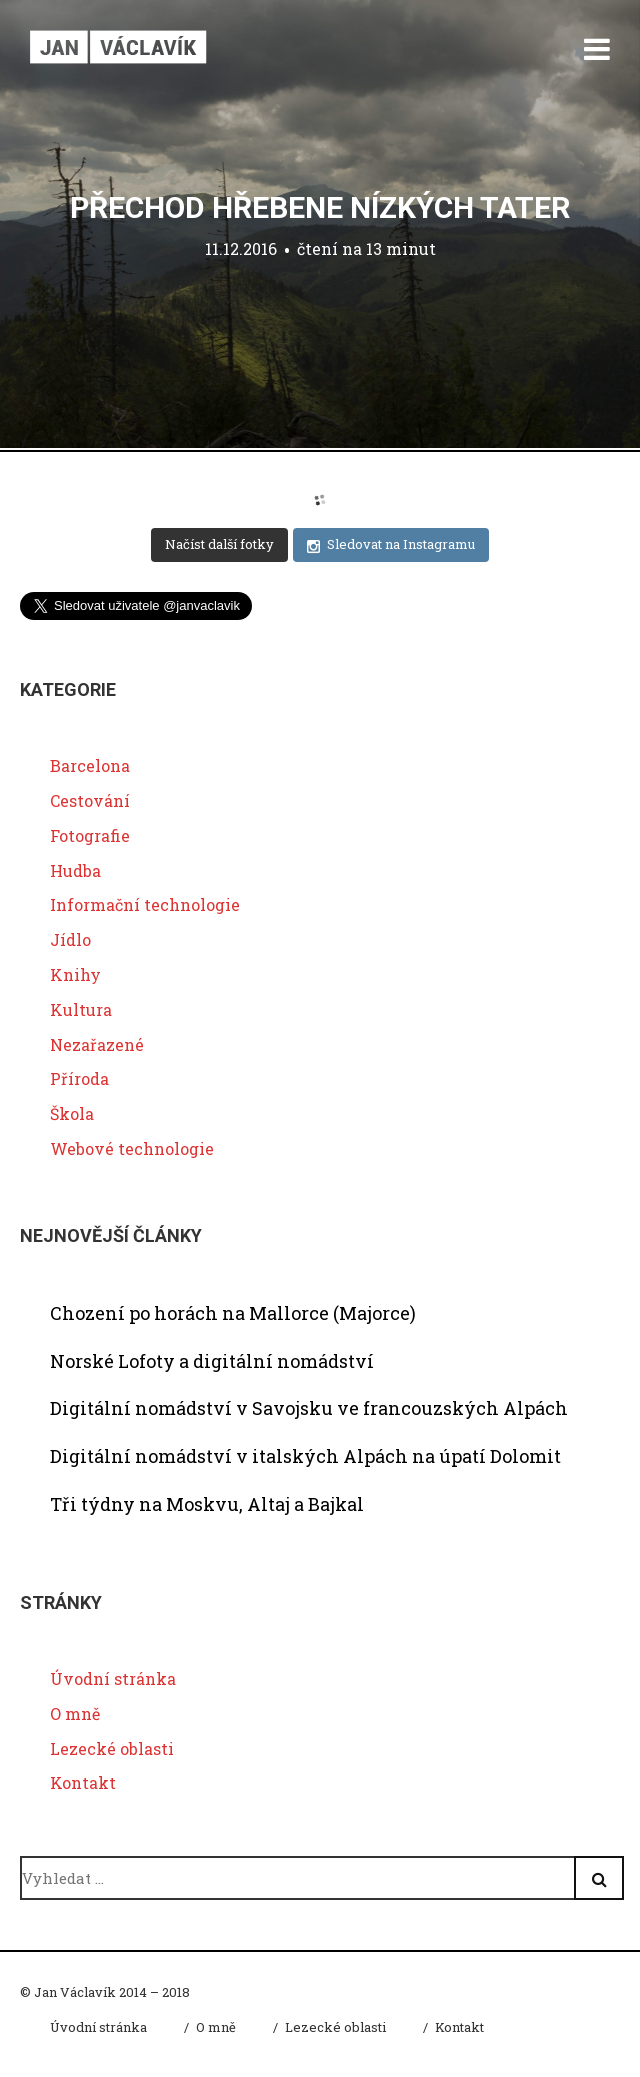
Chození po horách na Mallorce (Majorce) (233, 1313)
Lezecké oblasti (112, 1748)
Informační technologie (145, 904)
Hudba (75, 870)
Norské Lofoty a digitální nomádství (212, 1361)
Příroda (79, 1078)
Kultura (81, 1009)
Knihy (75, 974)
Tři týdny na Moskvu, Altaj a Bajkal (207, 1504)
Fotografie (90, 835)
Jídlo (70, 939)
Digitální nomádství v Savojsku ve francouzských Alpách (309, 1408)
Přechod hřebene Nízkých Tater (320, 207)
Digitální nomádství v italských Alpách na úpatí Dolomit (305, 1456)
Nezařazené (97, 1044)
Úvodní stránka (113, 1678)
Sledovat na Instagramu (391, 544)
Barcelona (90, 765)
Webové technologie (132, 1148)
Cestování (90, 800)
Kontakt (83, 1782)
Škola (72, 1113)
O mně (75, 1713)
